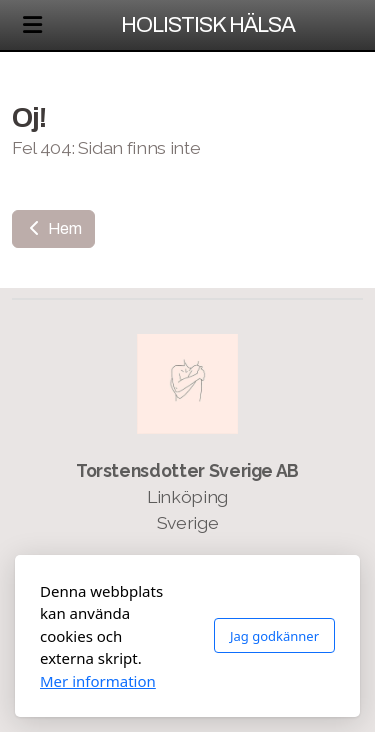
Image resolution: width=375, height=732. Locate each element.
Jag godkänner (274, 636)
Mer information (98, 681)
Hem (53, 228)
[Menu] (32, 25)
